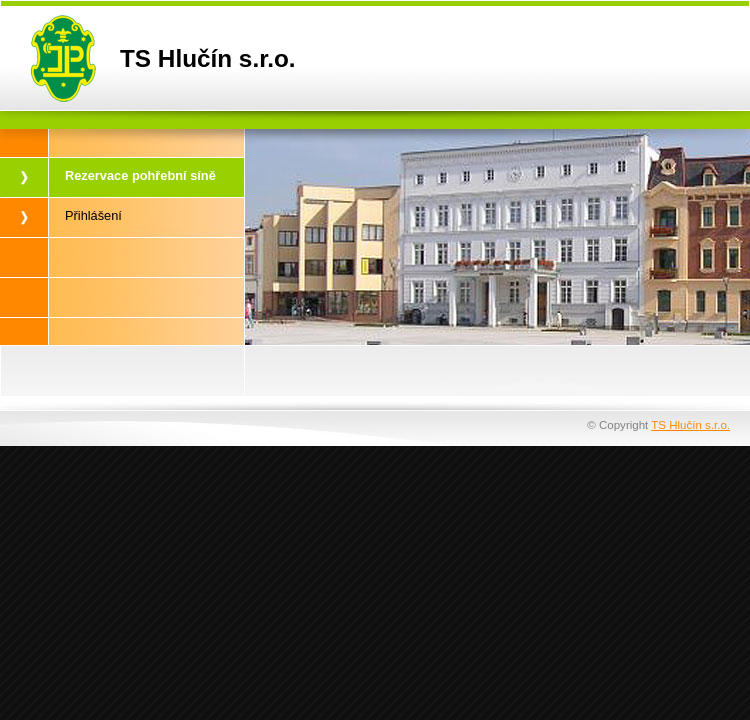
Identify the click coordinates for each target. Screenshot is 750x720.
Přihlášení (93, 215)
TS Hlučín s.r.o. (690, 425)
